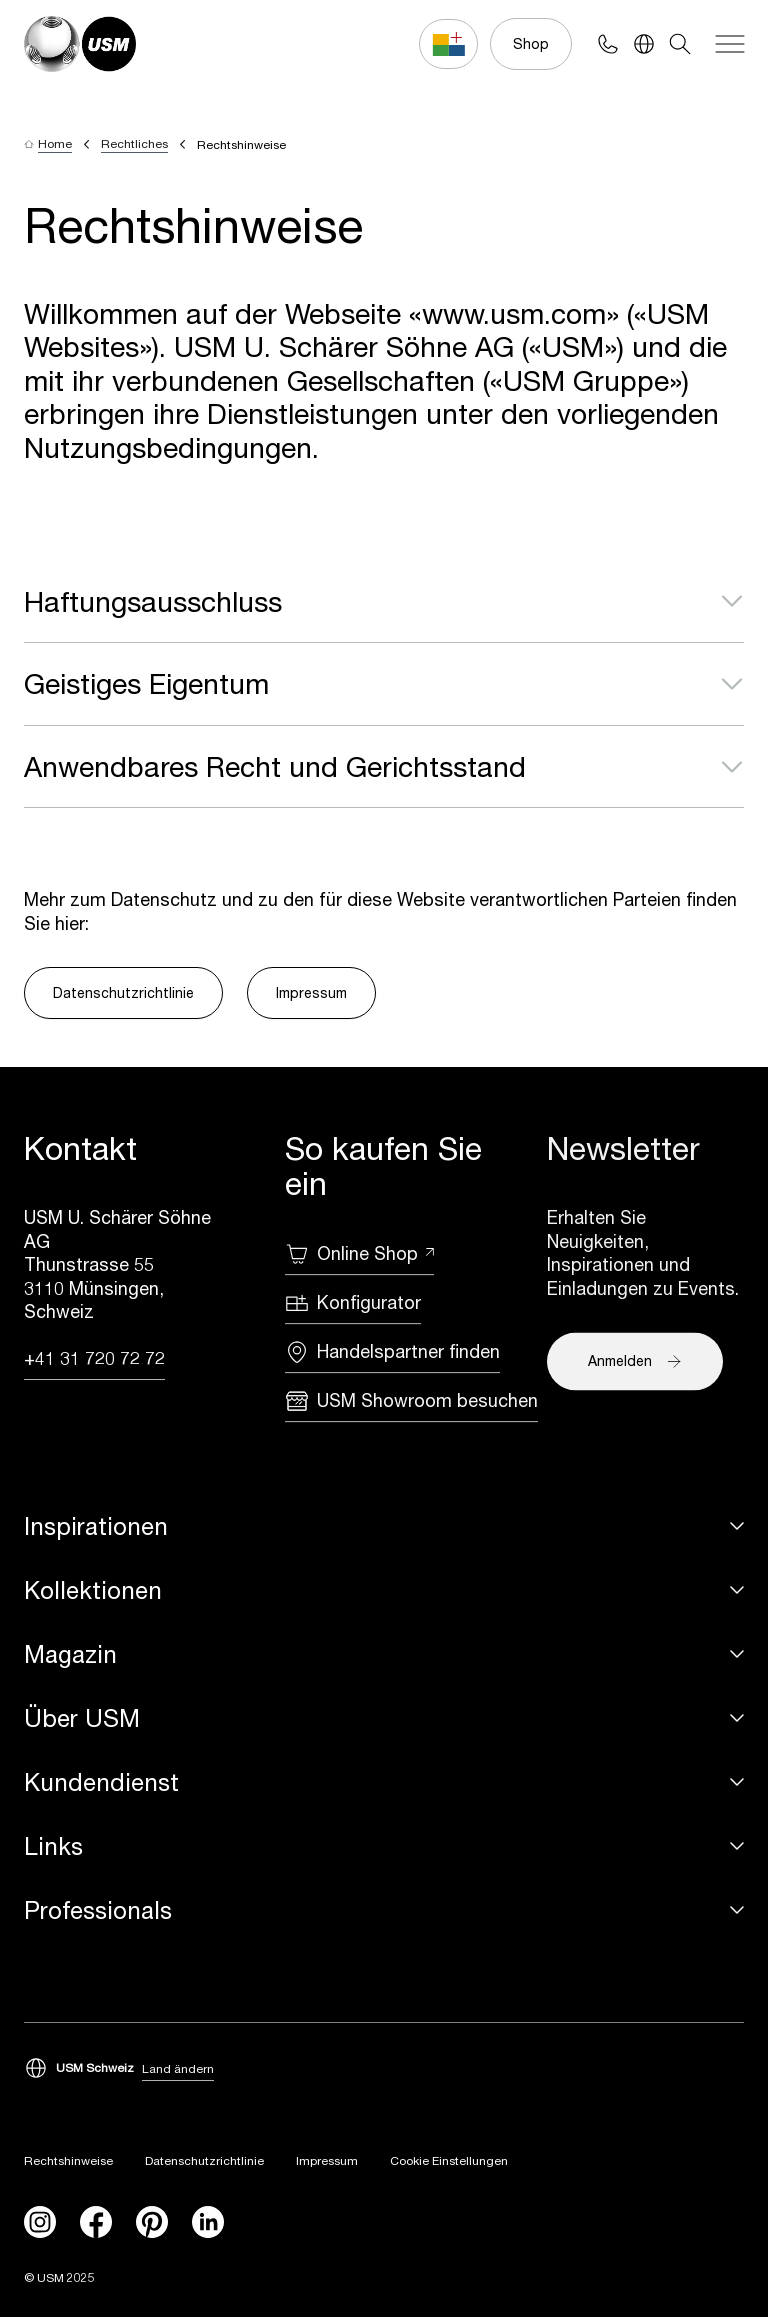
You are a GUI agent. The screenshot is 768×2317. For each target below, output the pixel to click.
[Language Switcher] (644, 44)
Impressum (311, 992)
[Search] (680, 44)
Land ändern (178, 2068)
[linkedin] (208, 2222)
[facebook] (96, 2222)
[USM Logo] (80, 44)
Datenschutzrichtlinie (123, 992)
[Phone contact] (608, 44)
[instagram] (40, 2222)
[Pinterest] (152, 2222)
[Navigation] (730, 44)
